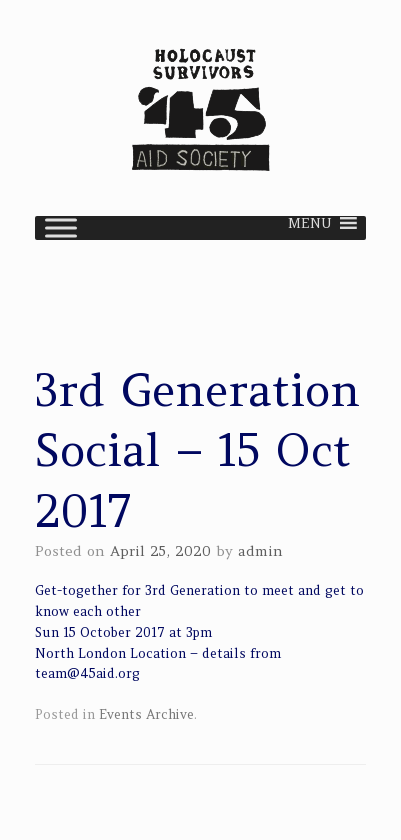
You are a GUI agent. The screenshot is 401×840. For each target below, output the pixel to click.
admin (260, 551)
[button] (309, 228)
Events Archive (146, 714)
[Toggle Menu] (61, 227)
